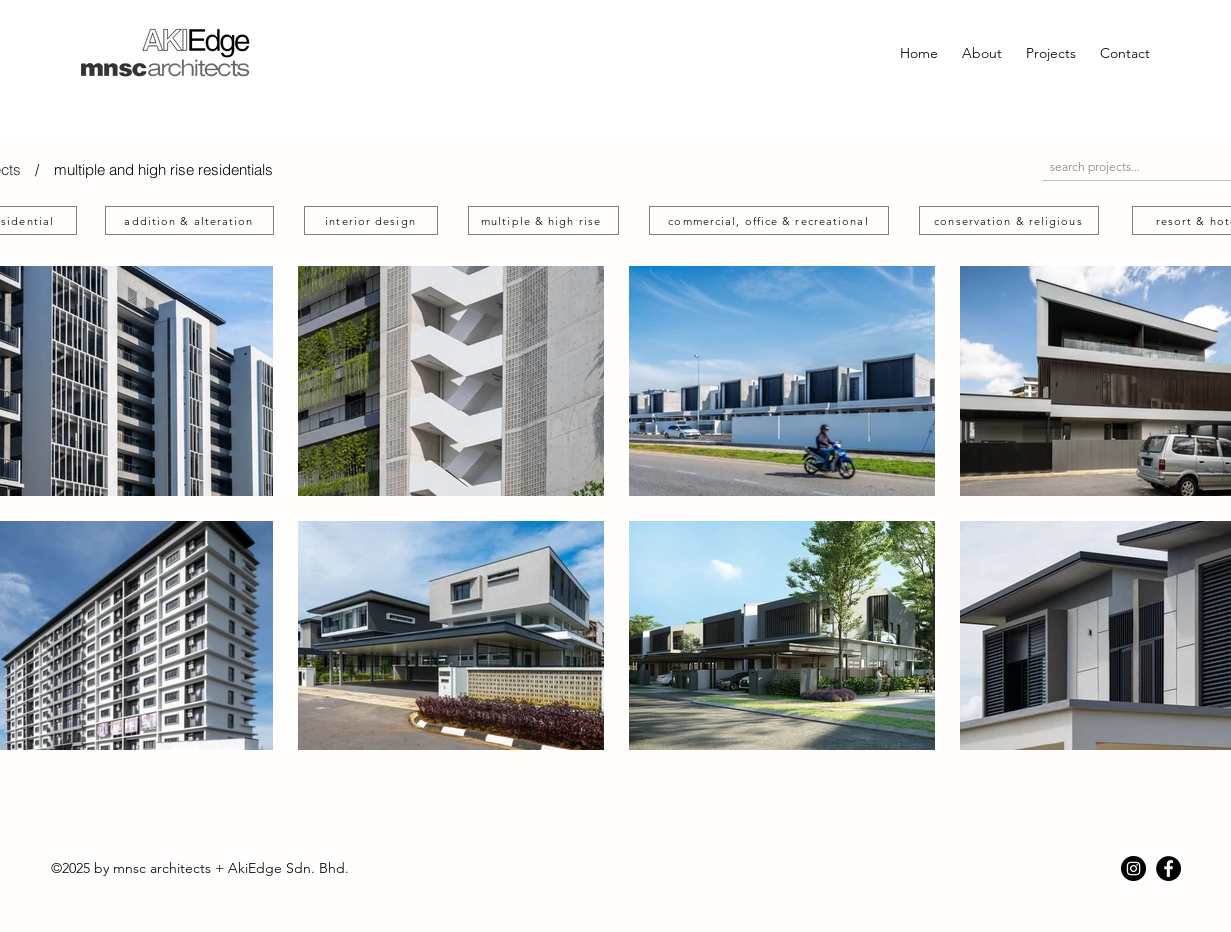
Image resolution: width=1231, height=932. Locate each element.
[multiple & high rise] (543, 220)
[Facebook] (1168, 868)
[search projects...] (1125, 167)
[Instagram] (1133, 868)
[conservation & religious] (1009, 220)
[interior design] (371, 220)
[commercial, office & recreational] (769, 220)
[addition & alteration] (189, 220)
